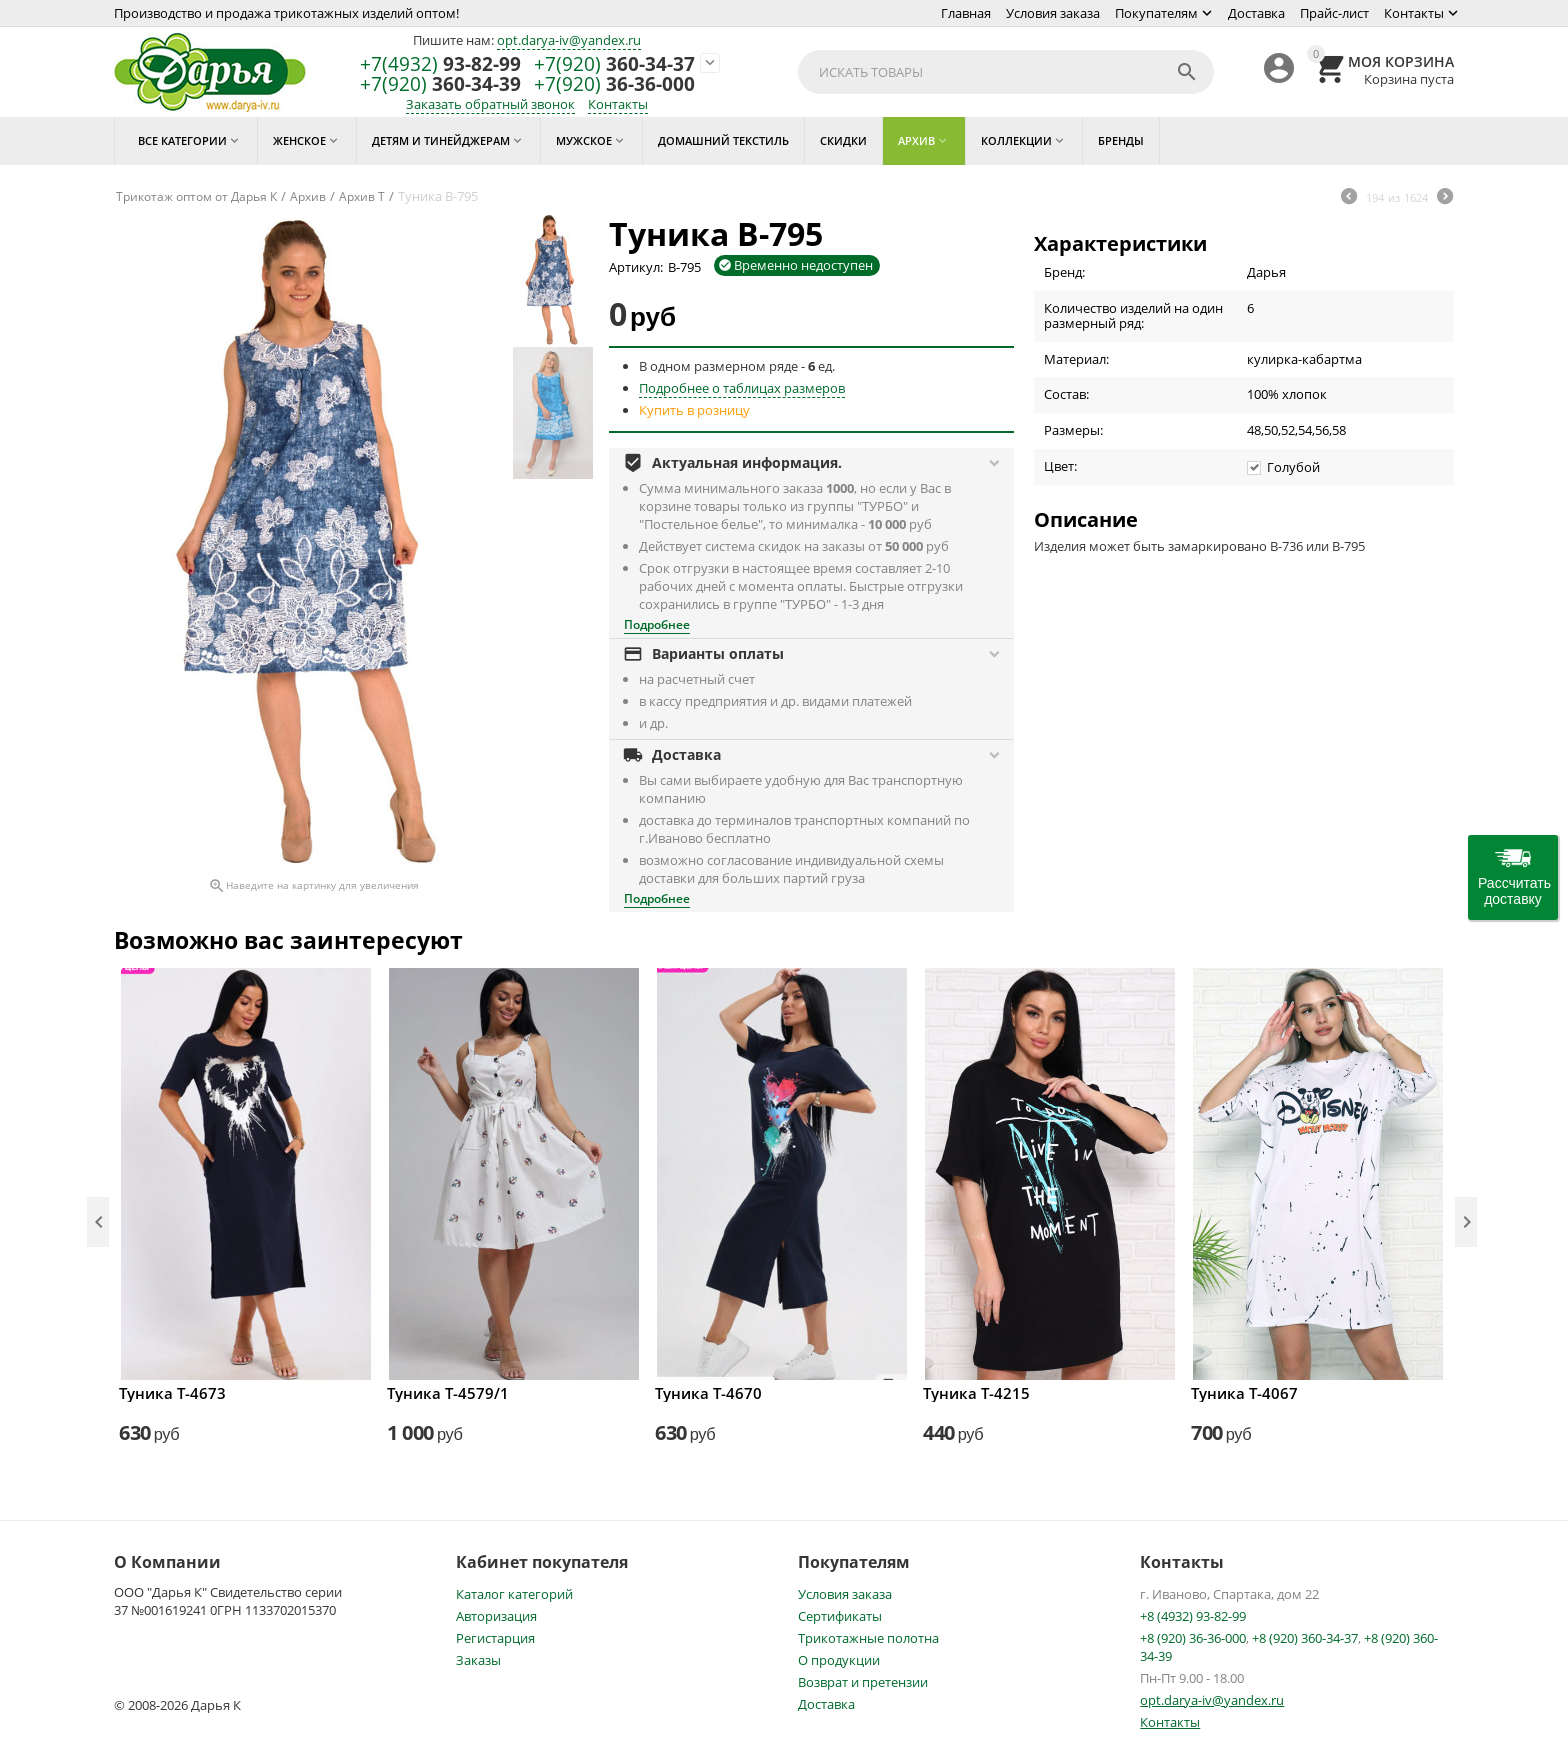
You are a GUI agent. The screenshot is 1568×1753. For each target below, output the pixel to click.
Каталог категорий (514, 1594)
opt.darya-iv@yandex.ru (569, 40)
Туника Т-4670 (708, 1393)
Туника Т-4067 (1244, 1393)
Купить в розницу (694, 410)
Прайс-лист (1334, 13)
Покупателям (1156, 13)
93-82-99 (440, 64)
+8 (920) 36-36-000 (1193, 1638)
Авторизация (496, 1616)
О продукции (839, 1660)
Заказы (478, 1660)
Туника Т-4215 (976, 1393)
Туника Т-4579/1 (448, 1393)
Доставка (1256, 13)
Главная (966, 13)
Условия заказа (1053, 13)
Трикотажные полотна (868, 1638)
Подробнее (657, 624)
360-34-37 (614, 64)
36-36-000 (614, 84)
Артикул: (636, 267)
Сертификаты (840, 1616)
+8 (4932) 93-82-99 (1193, 1616)
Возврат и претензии (863, 1682)
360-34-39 (440, 84)
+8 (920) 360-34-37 (1305, 1638)
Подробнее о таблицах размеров (742, 388)
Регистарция (495, 1638)
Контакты (1414, 13)
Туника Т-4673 (172, 1393)
